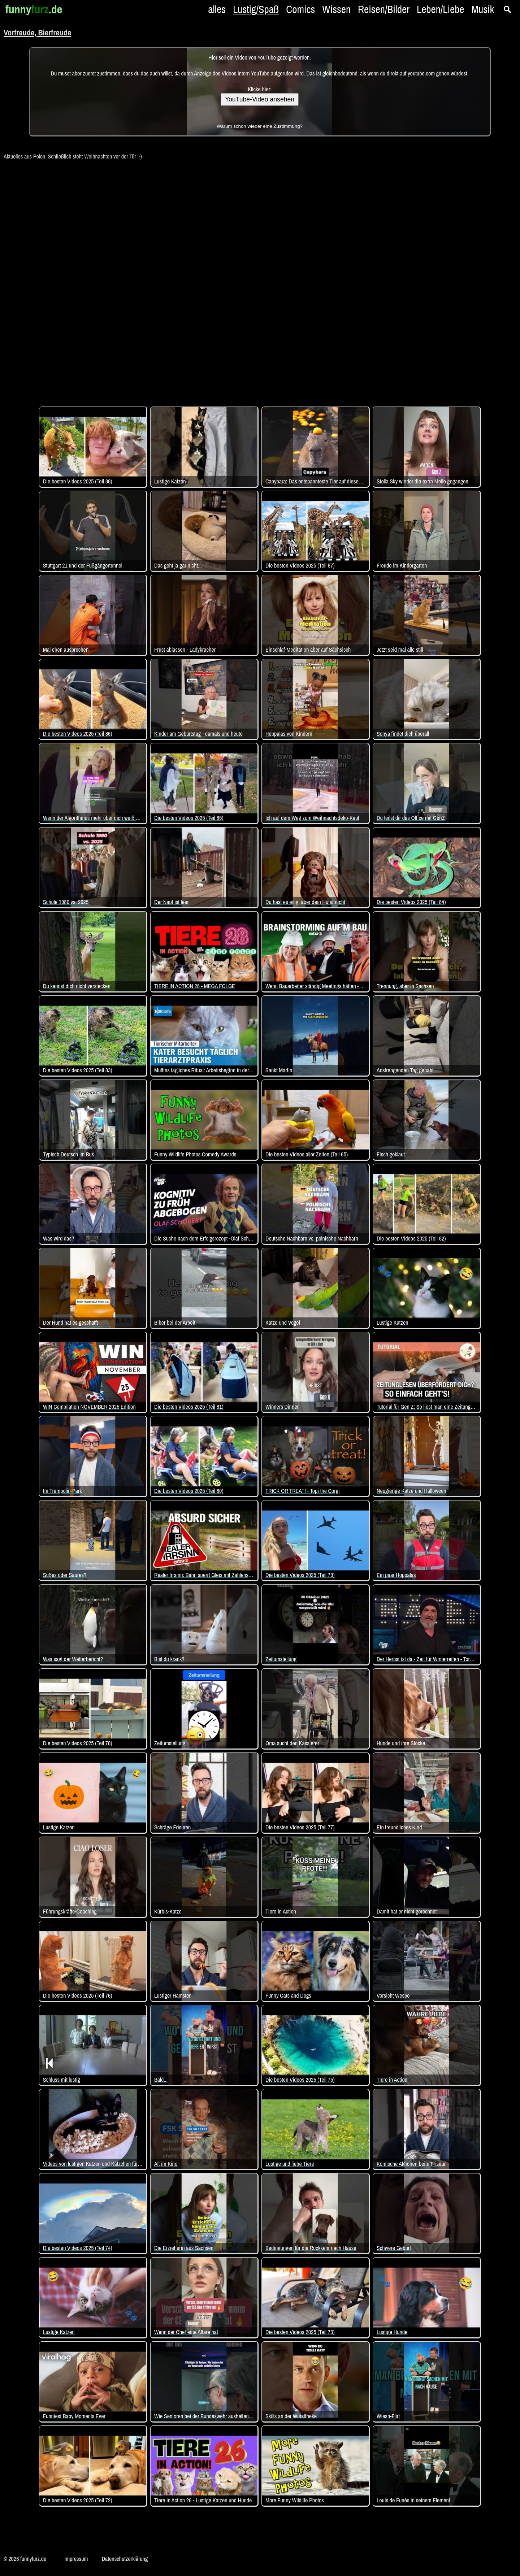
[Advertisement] (260, 279)
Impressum (76, 2559)
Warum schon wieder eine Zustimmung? (260, 126)
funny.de (33, 9)
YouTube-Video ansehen (259, 99)
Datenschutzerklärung (125, 2559)
